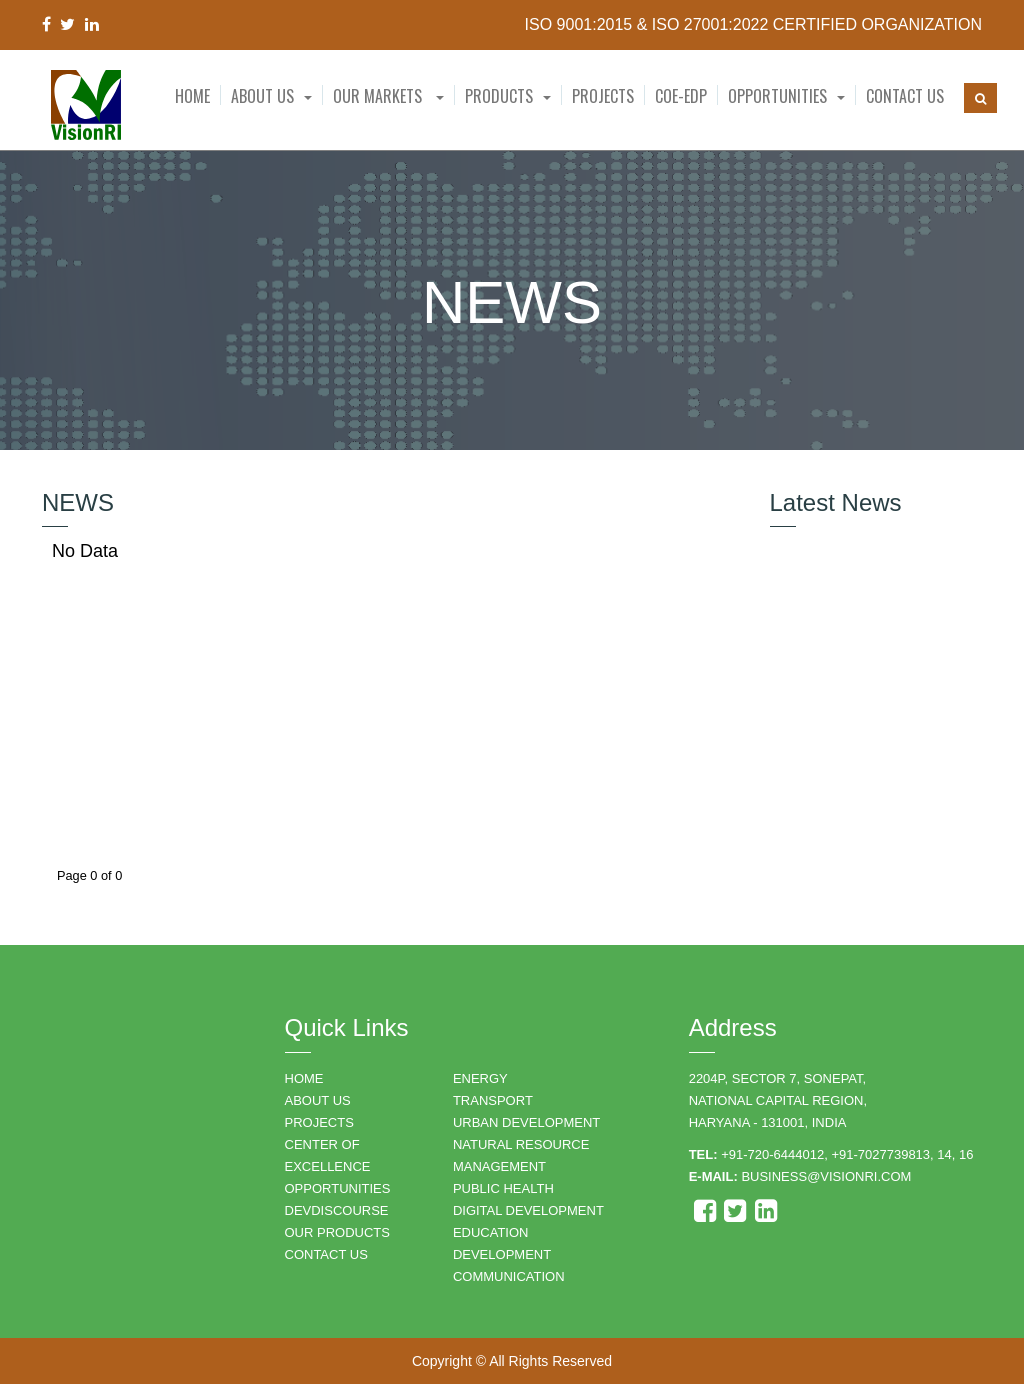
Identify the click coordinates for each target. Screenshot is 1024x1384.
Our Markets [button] (388, 96)
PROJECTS (319, 1122)
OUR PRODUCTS (337, 1232)
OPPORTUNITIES (338, 1188)
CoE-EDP (681, 96)
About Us (262, 96)
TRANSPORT (493, 1100)
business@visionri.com (826, 1176)
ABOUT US (318, 1100)
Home (192, 96)
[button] (271, 96)
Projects (603, 96)
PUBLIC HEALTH (503, 1188)
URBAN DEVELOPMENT (526, 1122)
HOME (304, 1078)
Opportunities (777, 96)
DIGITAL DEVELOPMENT (528, 1210)
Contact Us (905, 96)
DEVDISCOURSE (337, 1210)
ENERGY (480, 1078)
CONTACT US (326, 1254)
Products (499, 96)
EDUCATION (491, 1232)
